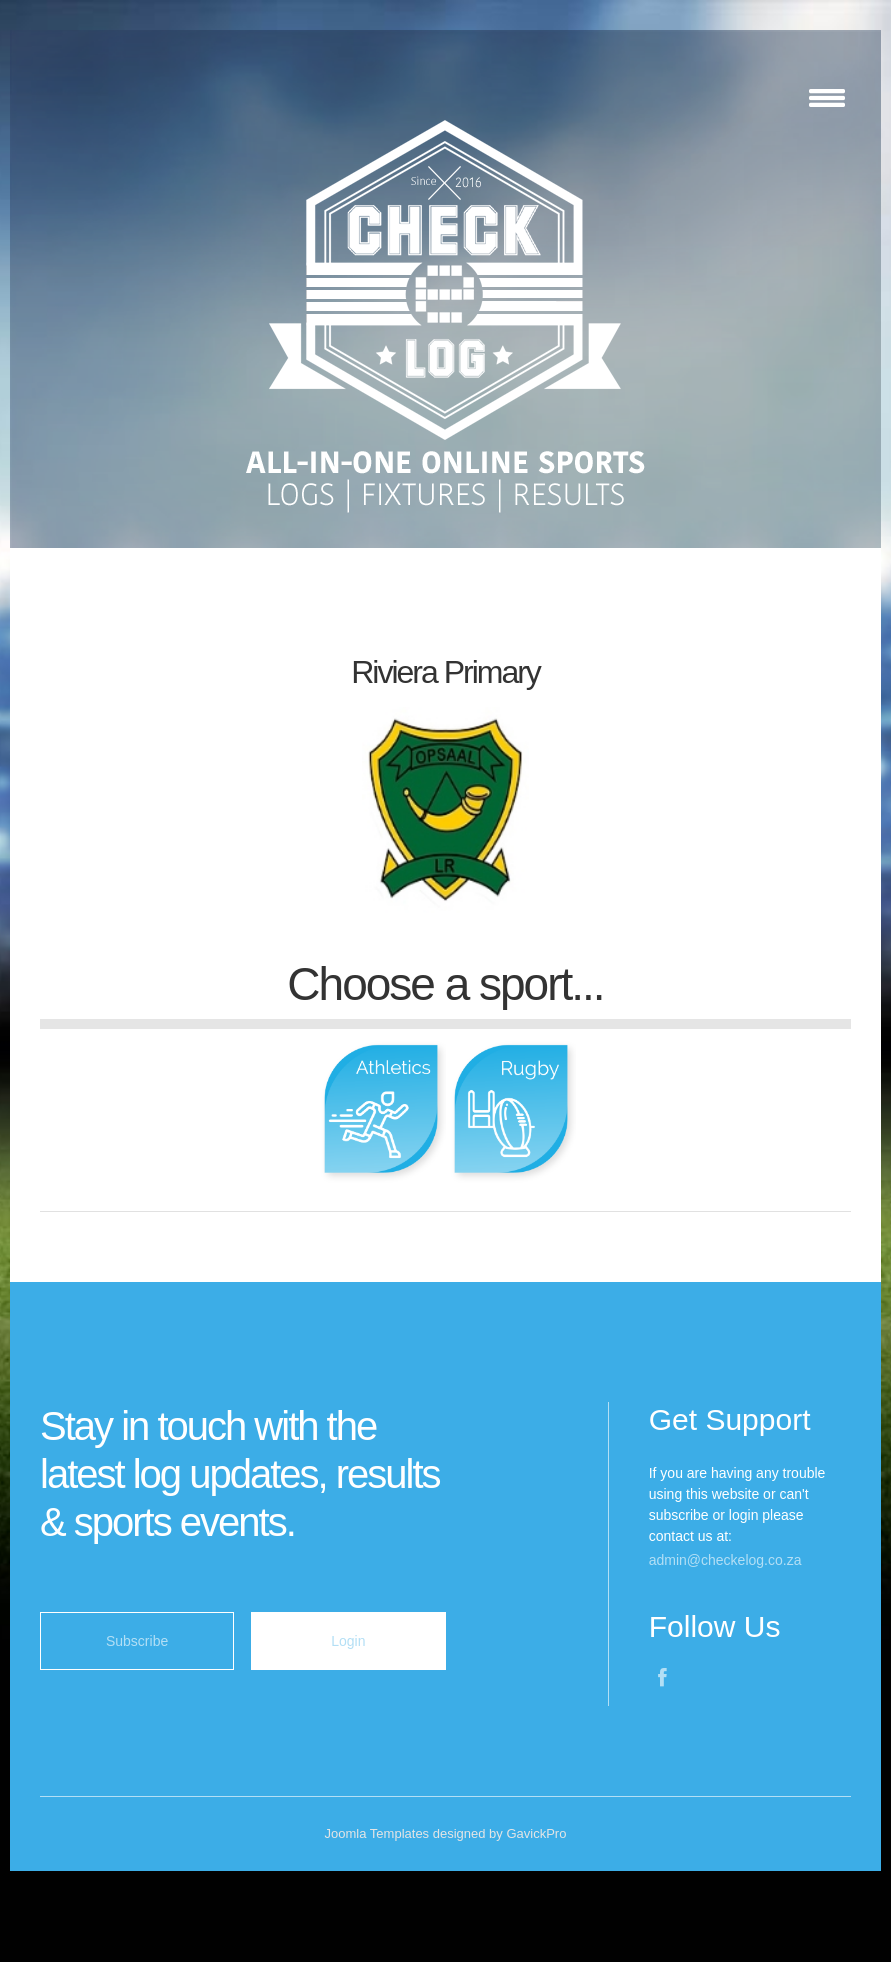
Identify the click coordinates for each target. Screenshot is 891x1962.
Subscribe (137, 1641)
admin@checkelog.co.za (725, 1560)
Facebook (665, 1680)
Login (348, 1641)
